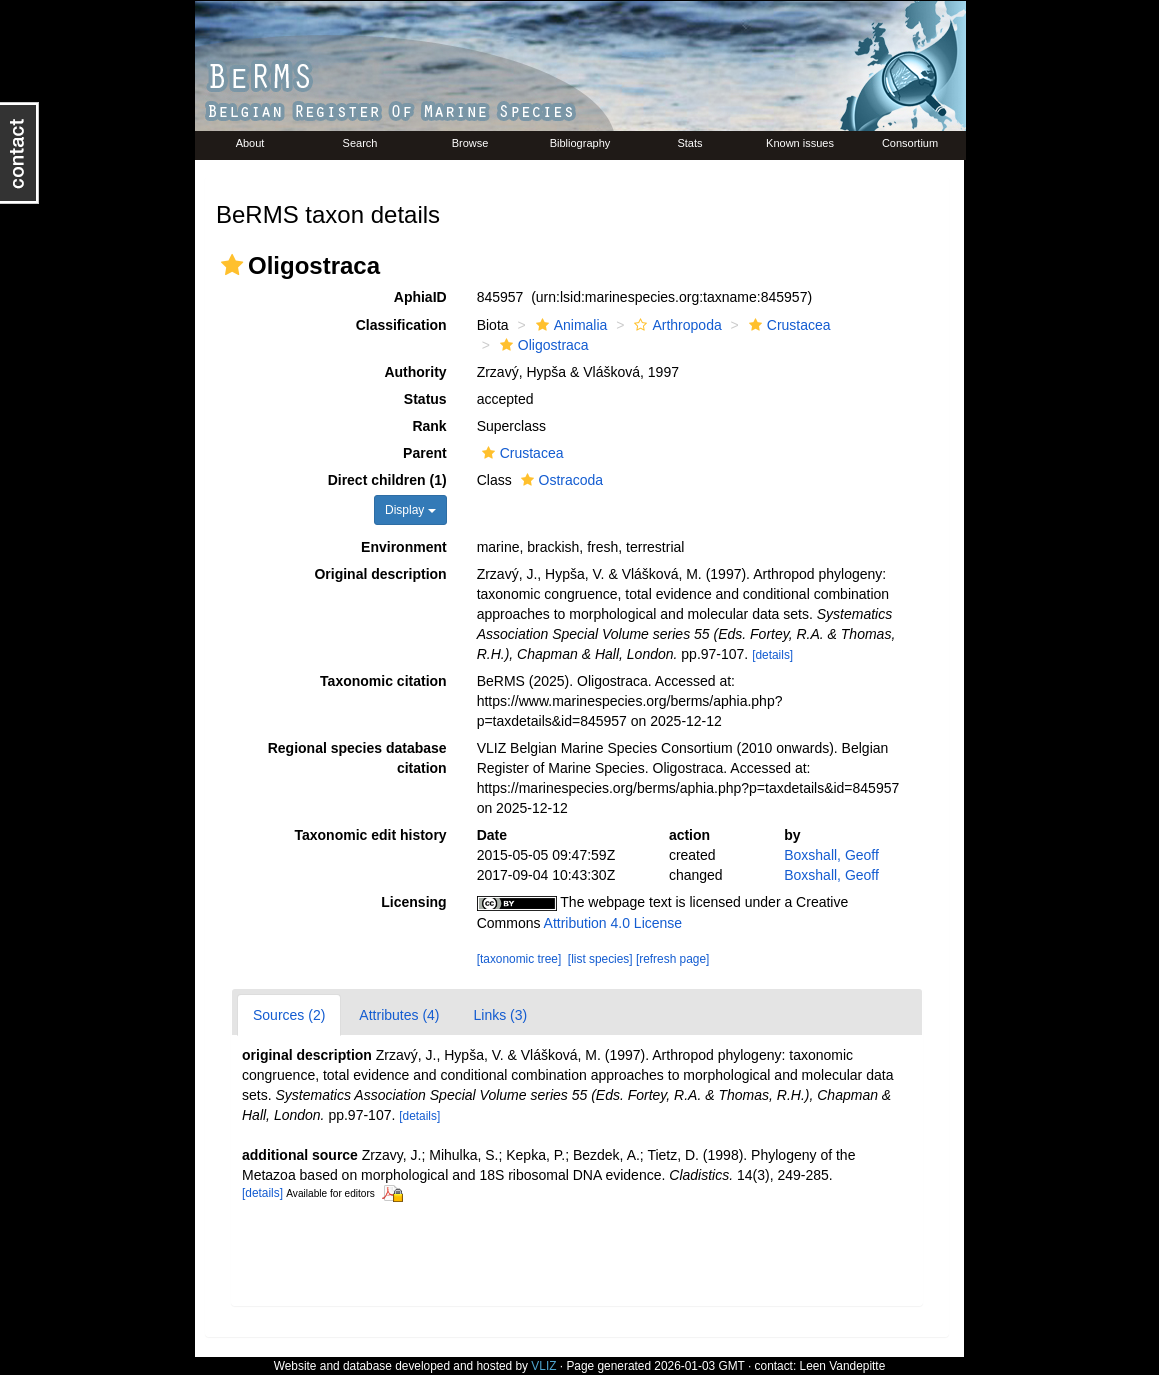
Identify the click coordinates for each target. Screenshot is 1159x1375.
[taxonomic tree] (519, 959)
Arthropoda (675, 325)
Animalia (569, 325)
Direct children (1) (387, 480)
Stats (689, 143)
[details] (772, 655)
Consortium (910, 143)
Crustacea (787, 325)
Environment (404, 547)
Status (425, 399)
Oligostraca (542, 345)
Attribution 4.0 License (613, 923)
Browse (470, 143)
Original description (380, 574)
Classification (401, 325)
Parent (425, 453)
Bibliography (580, 143)
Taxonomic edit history (370, 835)
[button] (232, 265)
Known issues (800, 143)
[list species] (600, 959)
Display (410, 510)
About (250, 143)
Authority (415, 372)
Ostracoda (560, 480)
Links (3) (501, 1015)
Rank (429, 426)
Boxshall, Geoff (831, 855)
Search (360, 143)
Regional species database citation (357, 758)
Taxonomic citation (383, 681)
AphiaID (420, 297)
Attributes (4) (399, 1015)
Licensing (413, 902)
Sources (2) (289, 1015)
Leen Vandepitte (843, 1366)
